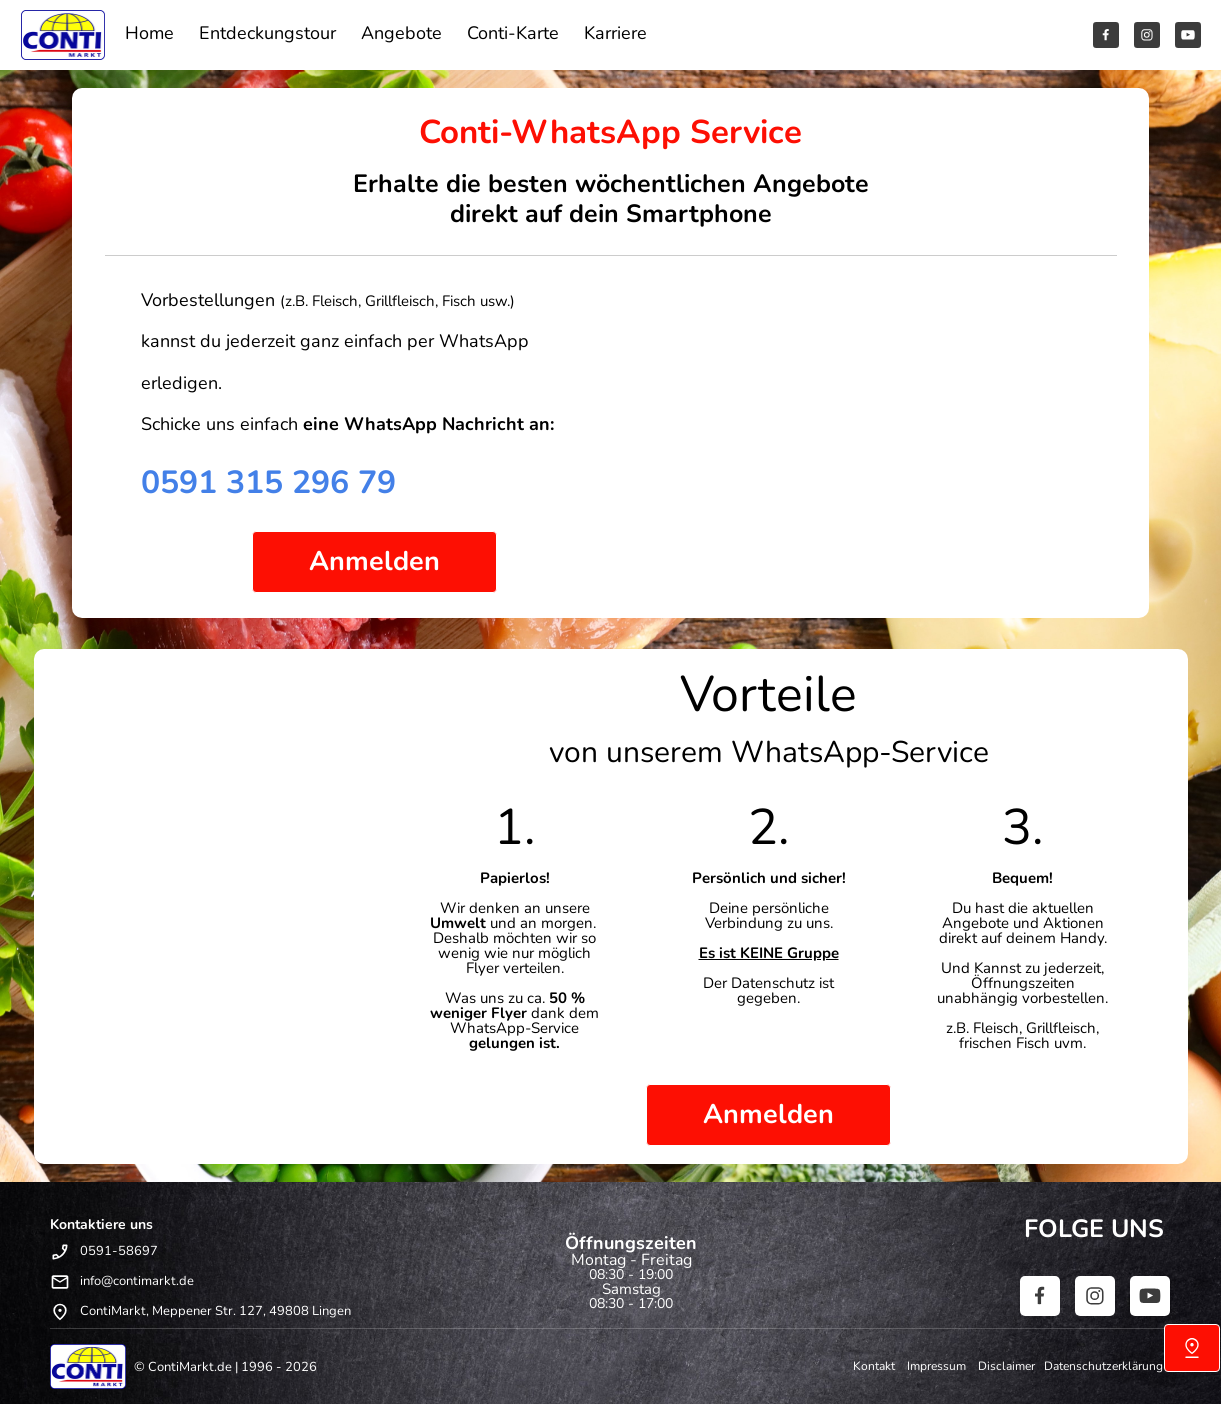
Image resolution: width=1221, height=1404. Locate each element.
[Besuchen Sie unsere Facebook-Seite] (1106, 35)
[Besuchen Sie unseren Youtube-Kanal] (1188, 35)
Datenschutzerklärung (1103, 1366)
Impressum (941, 1366)
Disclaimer (1009, 1366)
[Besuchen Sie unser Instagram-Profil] (1147, 35)
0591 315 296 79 (268, 482)
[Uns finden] (1192, 1348)
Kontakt (880, 1366)
